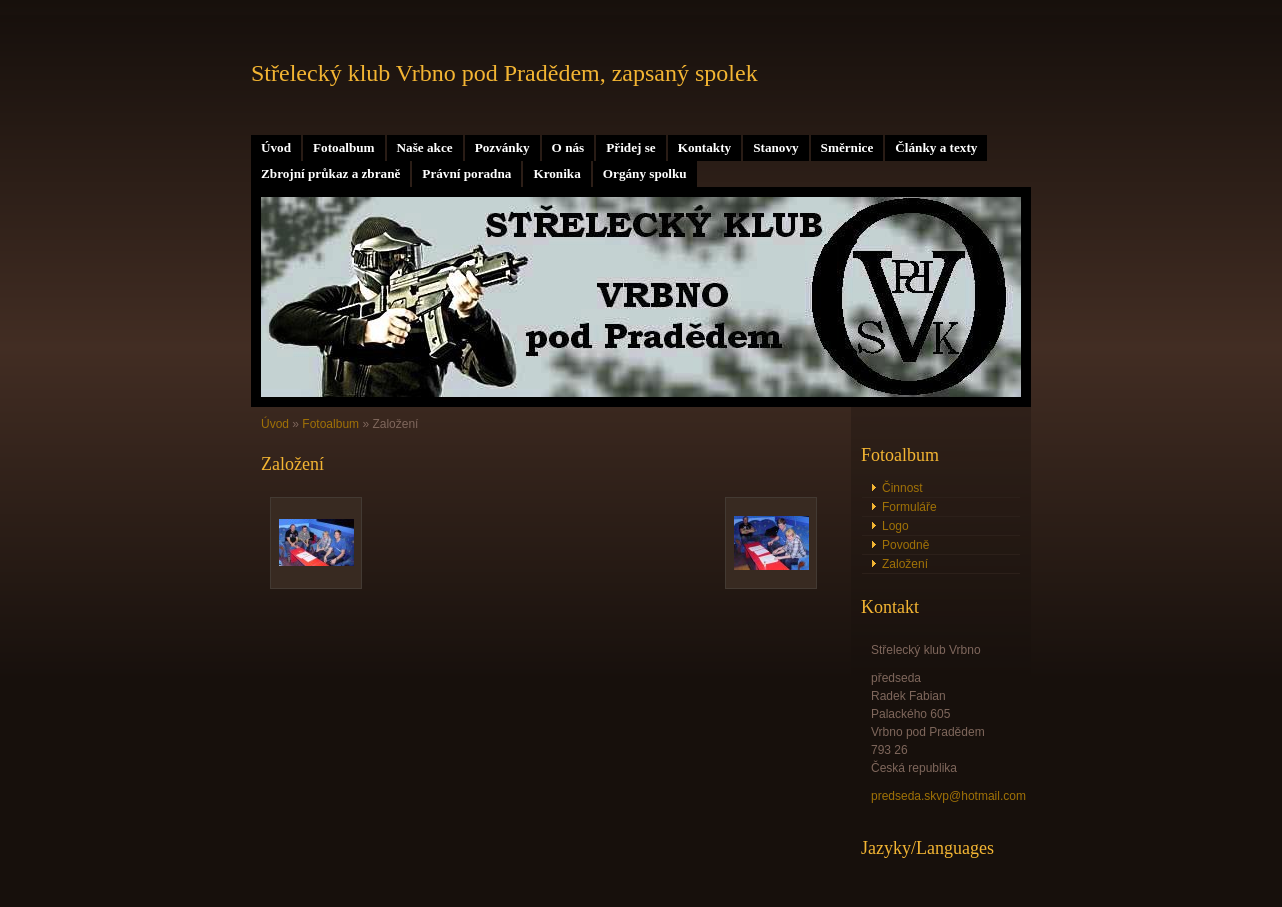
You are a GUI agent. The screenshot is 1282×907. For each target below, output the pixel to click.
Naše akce (425, 147)
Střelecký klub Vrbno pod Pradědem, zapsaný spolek (504, 73)
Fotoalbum (344, 147)
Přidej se (630, 147)
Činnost (902, 488)
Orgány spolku (645, 173)
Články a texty (936, 147)
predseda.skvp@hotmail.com (948, 796)
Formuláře (909, 507)
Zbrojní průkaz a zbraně (330, 173)
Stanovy (775, 147)
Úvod (276, 147)
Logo (895, 526)
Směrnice (847, 147)
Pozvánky (502, 147)
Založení (905, 564)
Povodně (905, 545)
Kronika (556, 173)
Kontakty (705, 147)
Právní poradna (466, 173)
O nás (568, 147)
